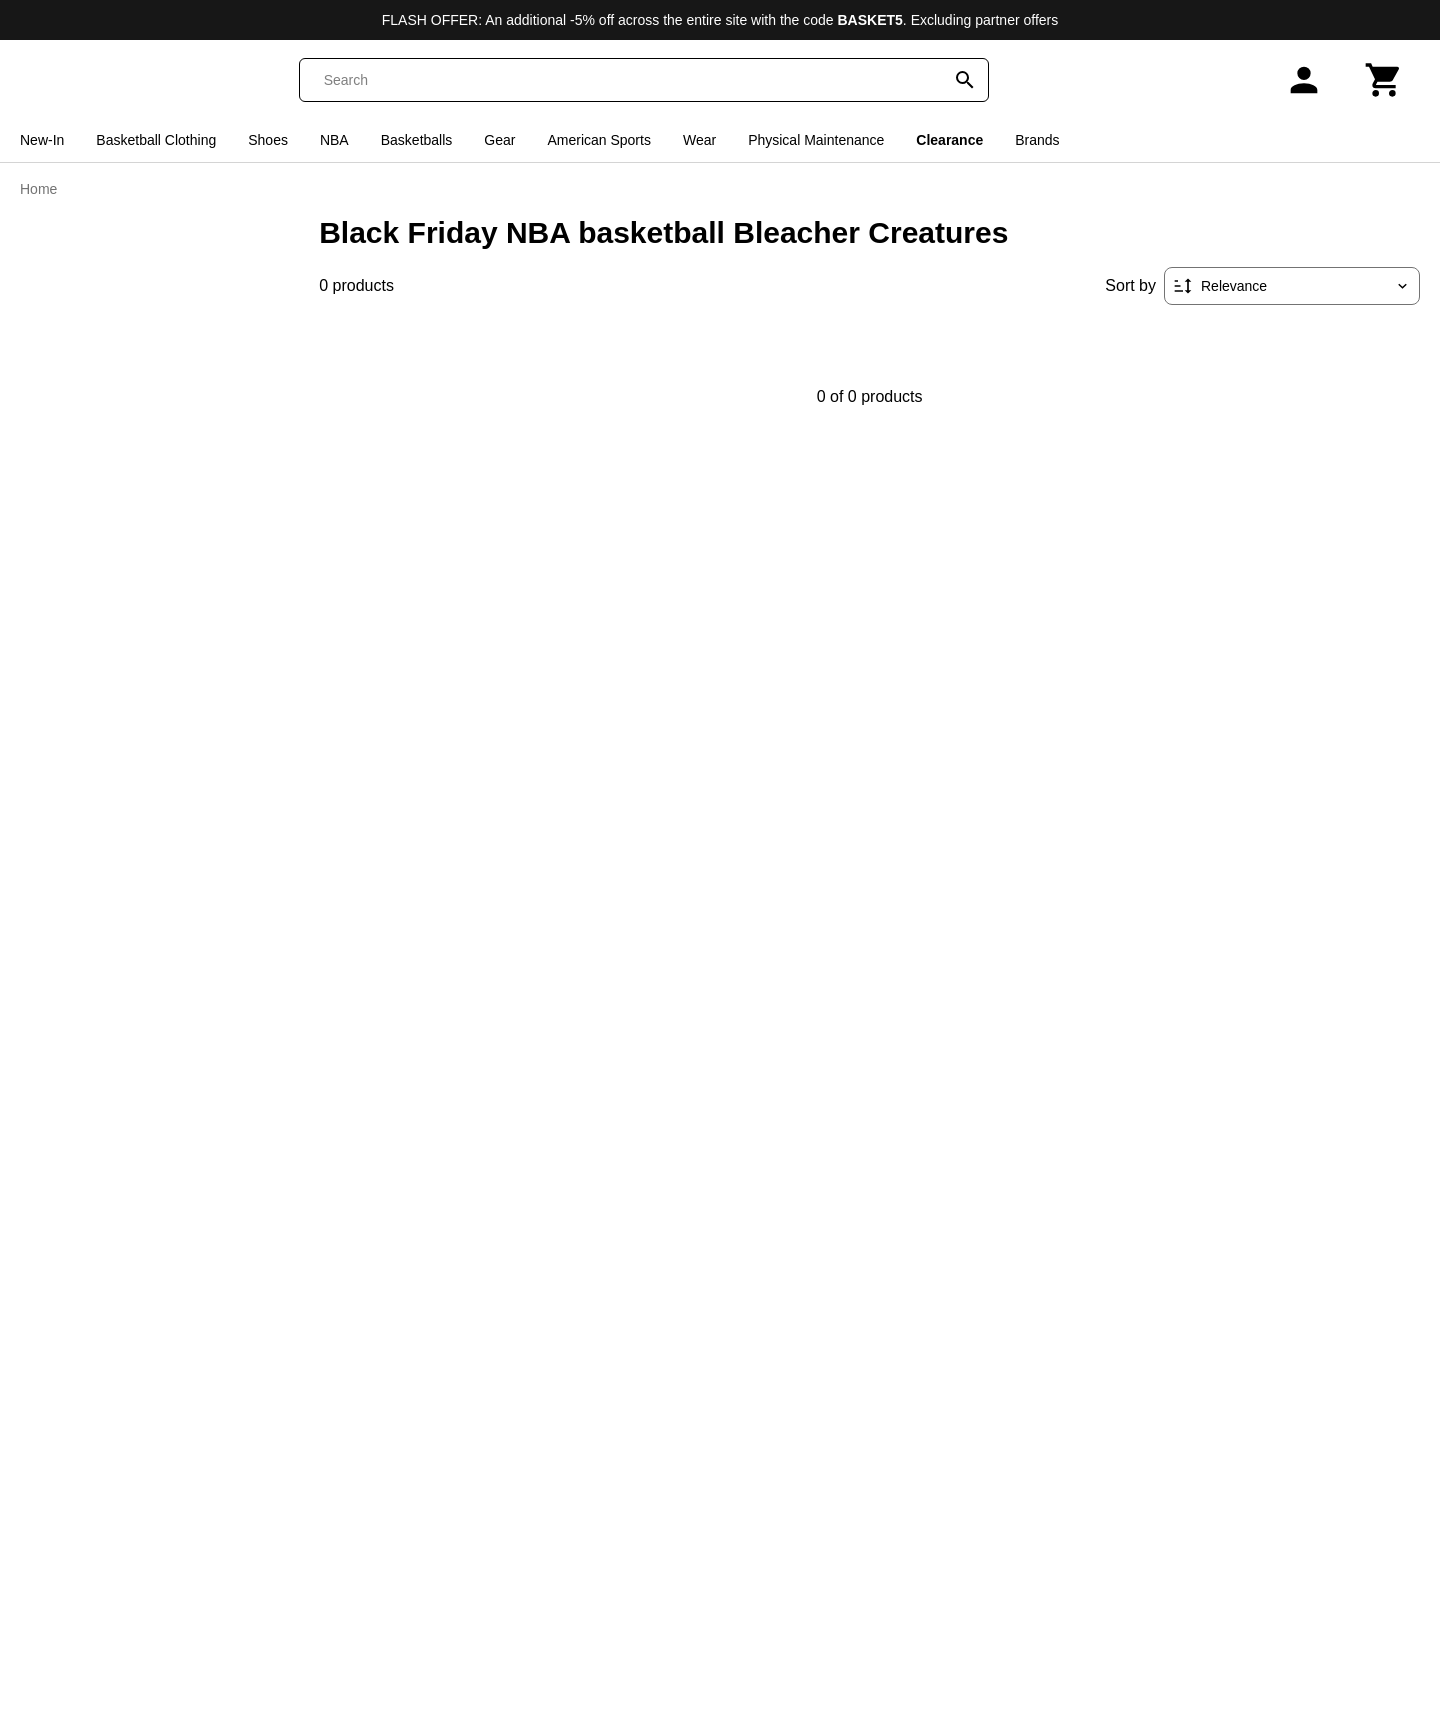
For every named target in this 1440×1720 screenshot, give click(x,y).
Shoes (268, 140)
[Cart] (1384, 80)
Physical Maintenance (816, 140)
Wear (699, 140)
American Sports (598, 140)
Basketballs (417, 140)
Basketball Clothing (156, 140)
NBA (334, 140)
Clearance (949, 140)
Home (38, 189)
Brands (1037, 140)
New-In (42, 140)
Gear (499, 140)
